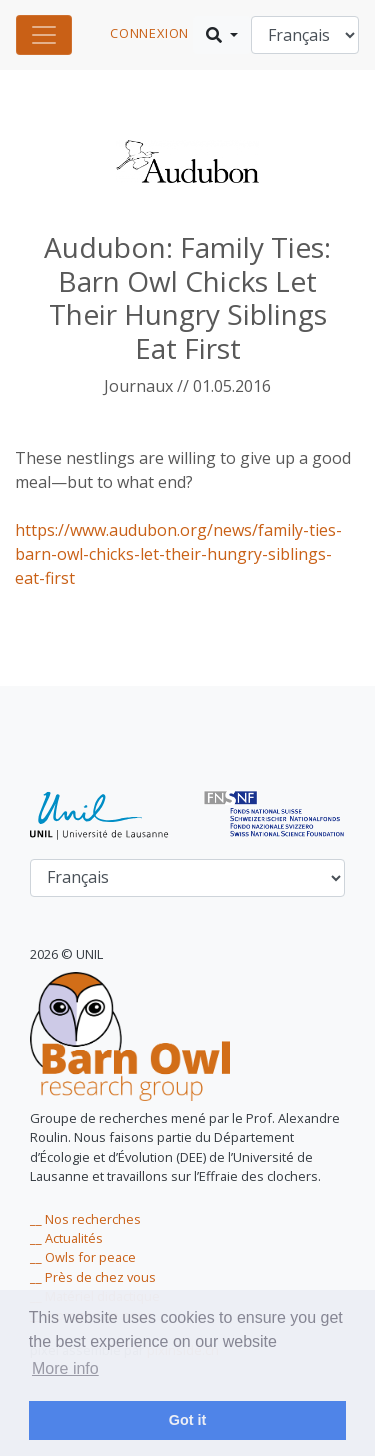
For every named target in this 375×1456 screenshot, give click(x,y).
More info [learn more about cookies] (65, 1368)
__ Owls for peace (83, 1257)
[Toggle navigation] (44, 35)
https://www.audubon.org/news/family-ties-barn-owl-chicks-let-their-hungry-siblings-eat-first (178, 554)
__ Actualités (66, 1238)
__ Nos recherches (85, 1219)
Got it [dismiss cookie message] (188, 1420)
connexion (149, 33)
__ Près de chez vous (93, 1277)
